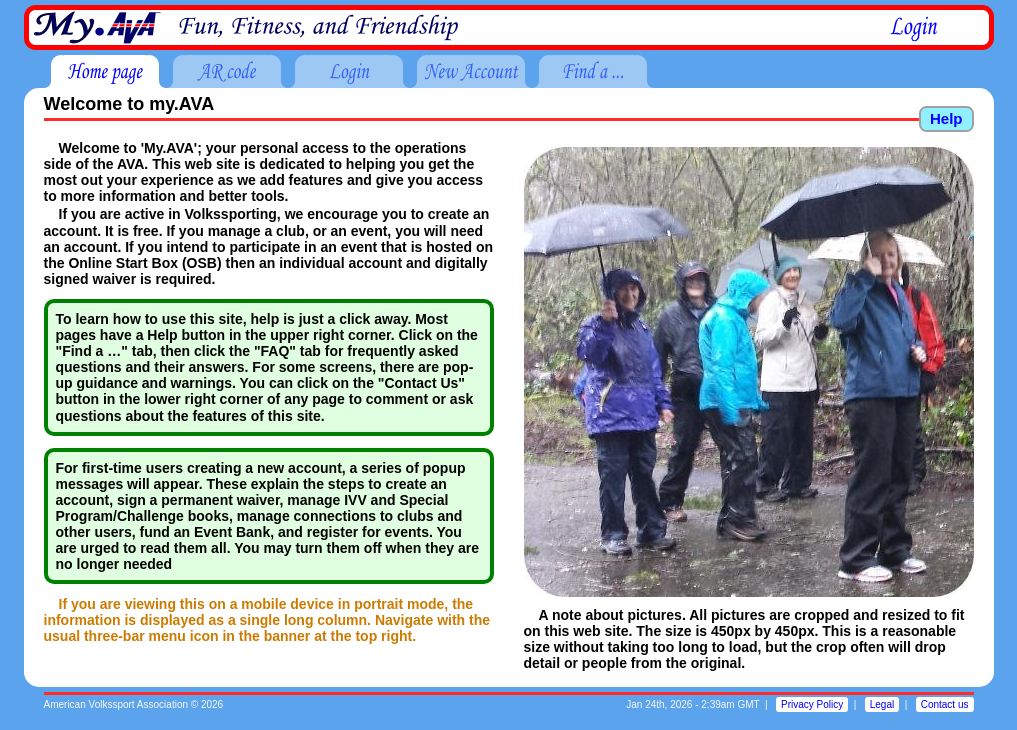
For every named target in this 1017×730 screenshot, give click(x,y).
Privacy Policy (812, 704)
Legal (882, 704)
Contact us (945, 704)
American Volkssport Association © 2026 (134, 704)
